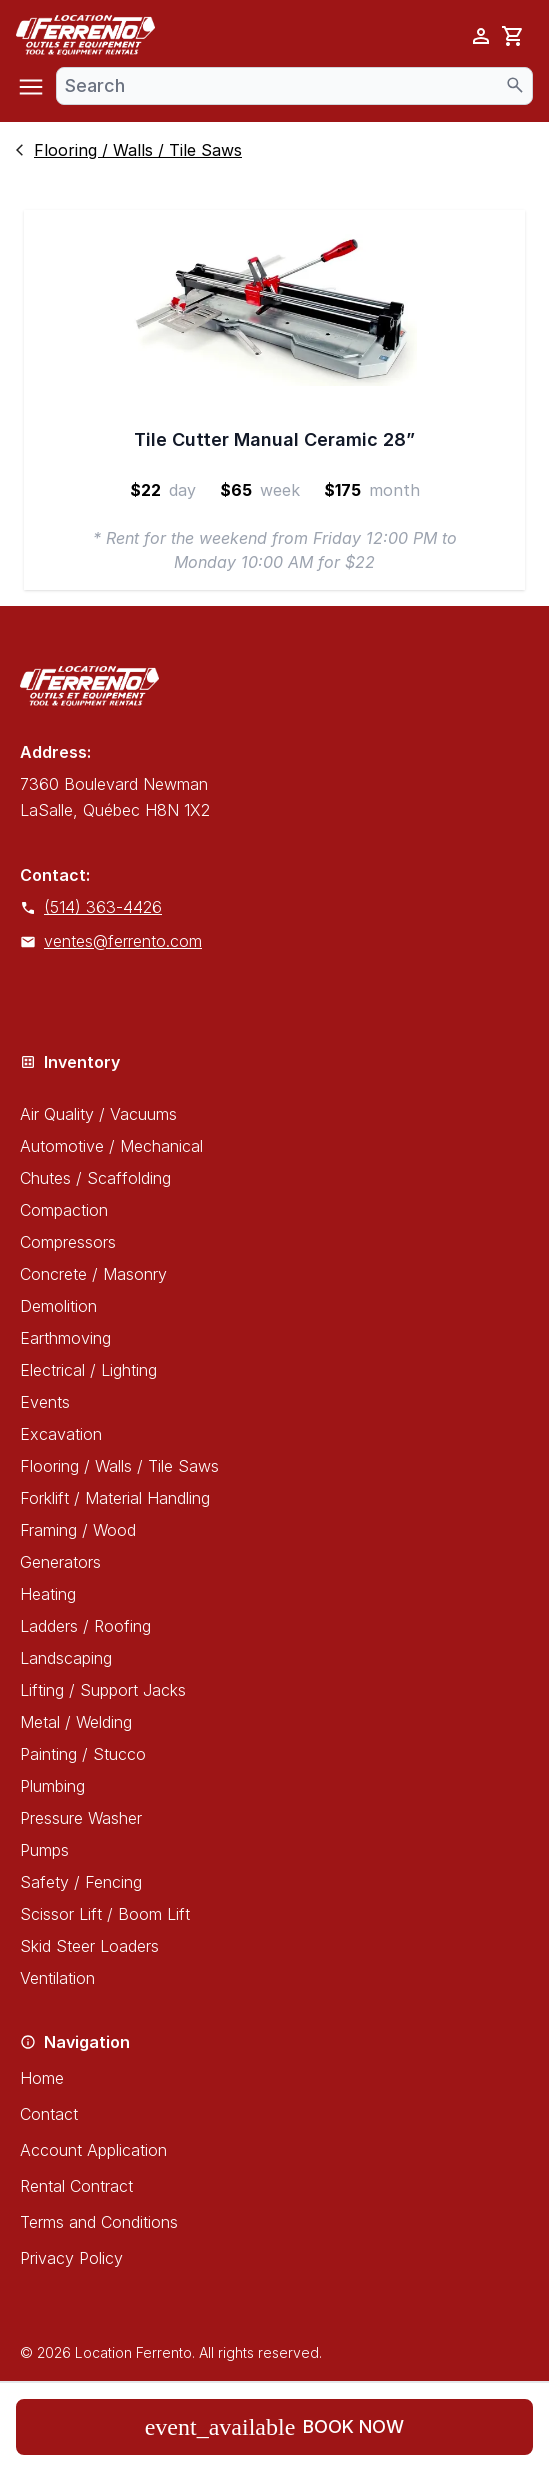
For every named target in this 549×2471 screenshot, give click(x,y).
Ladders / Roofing (85, 1626)
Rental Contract (76, 2186)
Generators (60, 1562)
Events (45, 1402)
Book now (275, 2427)
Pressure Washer (81, 1818)
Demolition (58, 1306)
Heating (48, 1594)
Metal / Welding (76, 1722)
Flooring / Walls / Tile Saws (119, 1466)
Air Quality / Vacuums (98, 1114)
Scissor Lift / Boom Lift (105, 1914)
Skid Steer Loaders (89, 1946)
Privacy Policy (71, 2258)
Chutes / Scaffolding (95, 1178)
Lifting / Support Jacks (103, 1690)
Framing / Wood (78, 1530)
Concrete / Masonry (93, 1274)
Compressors (68, 1242)
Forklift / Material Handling (115, 1498)
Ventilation (57, 1978)
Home (42, 2078)
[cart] (513, 36)
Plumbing (52, 1786)
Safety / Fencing (81, 1882)
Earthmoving (65, 1338)
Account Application (93, 2150)
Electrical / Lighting (88, 1370)
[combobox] (294, 86)
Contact (49, 2114)
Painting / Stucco (83, 1754)
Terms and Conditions (99, 2222)
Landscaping (66, 1658)
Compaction (64, 1210)
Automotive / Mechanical (111, 1146)
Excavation (61, 1434)
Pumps (44, 1850)
